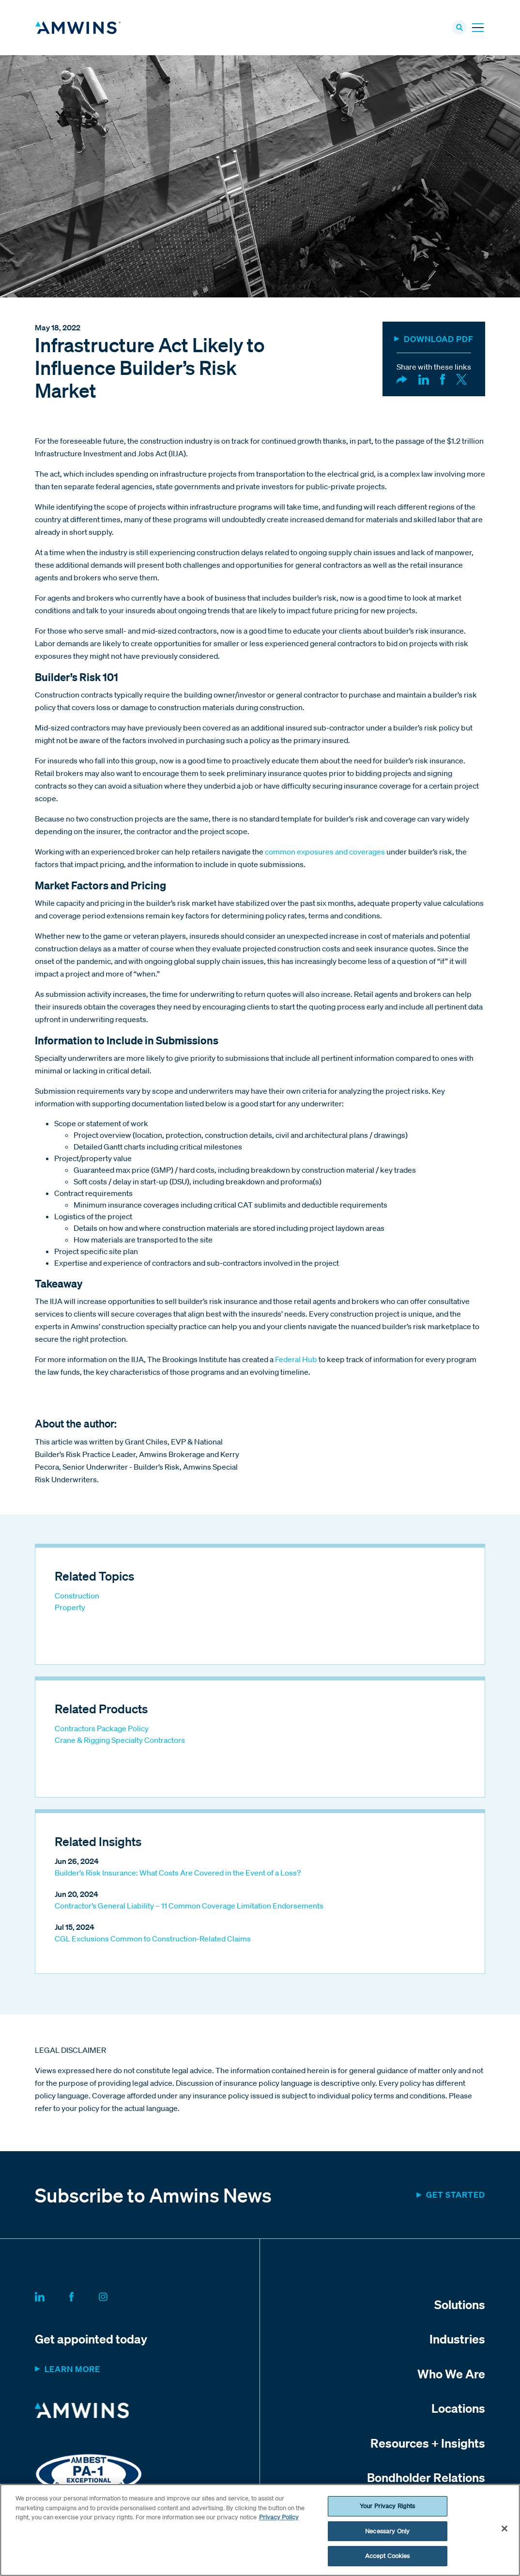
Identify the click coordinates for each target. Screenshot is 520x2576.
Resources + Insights (427, 2445)
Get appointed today (91, 2341)
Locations (458, 2411)
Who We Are (451, 2376)
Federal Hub (296, 1362)
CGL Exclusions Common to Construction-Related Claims (153, 1942)
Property (70, 1610)
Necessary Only (387, 2531)
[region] (260, 2530)
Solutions (459, 2307)
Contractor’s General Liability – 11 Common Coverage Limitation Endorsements (189, 1909)
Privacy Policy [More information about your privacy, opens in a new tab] (279, 2517)
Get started (455, 2197)
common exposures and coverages (325, 854)
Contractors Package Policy (102, 1732)
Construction (77, 1599)
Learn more (72, 2372)
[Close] (504, 2528)
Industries (457, 2342)
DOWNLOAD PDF (439, 342)
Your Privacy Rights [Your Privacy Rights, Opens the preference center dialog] (387, 2506)
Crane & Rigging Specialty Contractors (120, 1743)
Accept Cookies (387, 2556)
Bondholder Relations (426, 2480)
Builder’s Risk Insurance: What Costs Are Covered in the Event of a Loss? (178, 1876)
